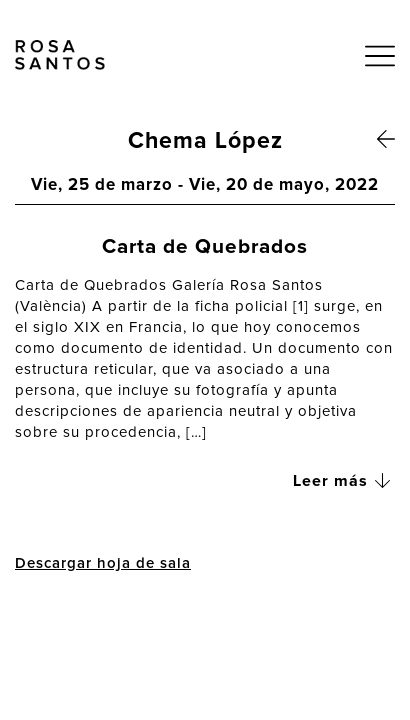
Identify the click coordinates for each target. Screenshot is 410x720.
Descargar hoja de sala (103, 563)
